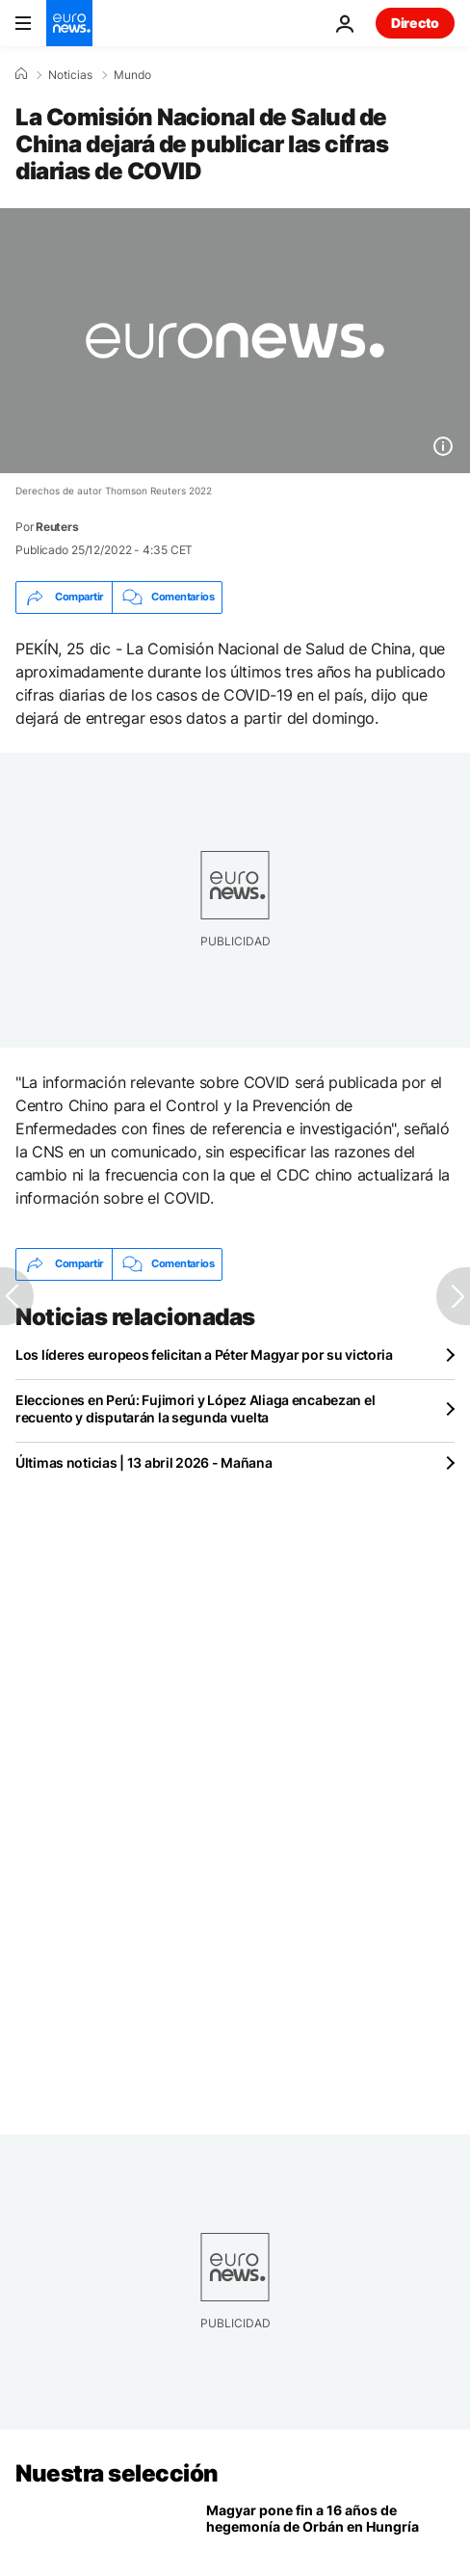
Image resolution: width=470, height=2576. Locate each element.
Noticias (70, 75)
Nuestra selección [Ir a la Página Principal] (117, 2473)
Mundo (132, 75)
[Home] (21, 74)
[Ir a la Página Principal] (69, 23)
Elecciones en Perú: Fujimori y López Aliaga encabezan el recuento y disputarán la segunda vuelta (195, 1408)
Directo (415, 22)
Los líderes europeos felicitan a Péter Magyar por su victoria (204, 1354)
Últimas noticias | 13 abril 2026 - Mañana (144, 1462)
